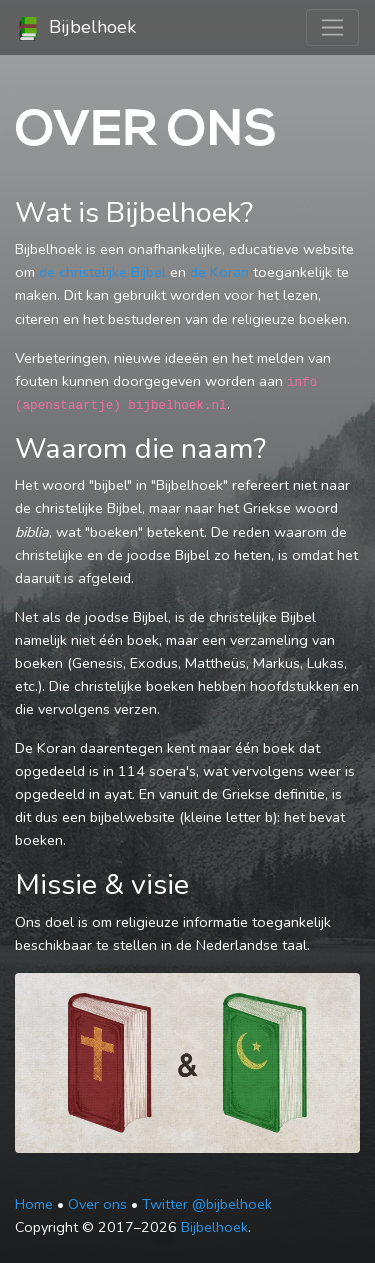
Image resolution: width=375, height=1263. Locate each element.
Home (34, 1204)
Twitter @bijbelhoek (207, 1204)
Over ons (97, 1204)
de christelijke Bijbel (102, 272)
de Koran (219, 272)
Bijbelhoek (76, 28)
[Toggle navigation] (332, 27)
